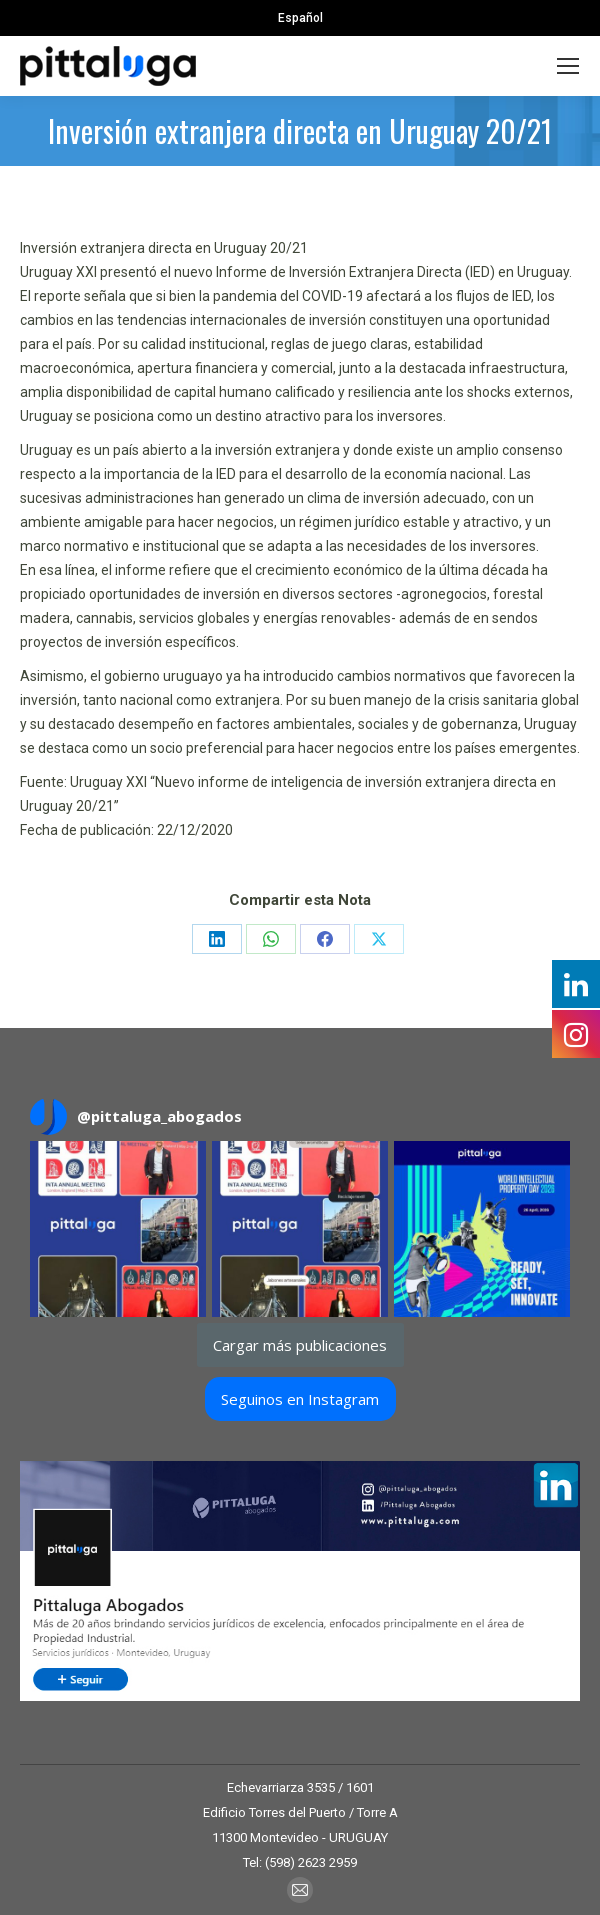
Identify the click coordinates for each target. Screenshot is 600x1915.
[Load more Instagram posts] (300, 1345)
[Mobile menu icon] (568, 66)
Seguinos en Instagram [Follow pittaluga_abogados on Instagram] (300, 1399)
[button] (118, 1229)
